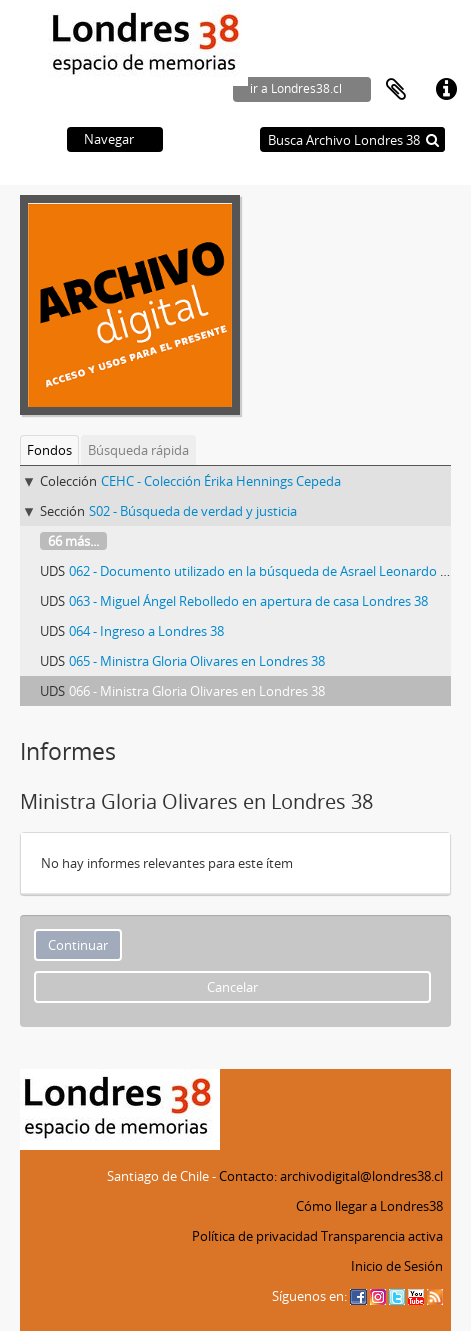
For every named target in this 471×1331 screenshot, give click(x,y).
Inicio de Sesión (397, 1266)
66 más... (73, 541)
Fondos (49, 450)
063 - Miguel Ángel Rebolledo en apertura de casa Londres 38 (248, 601)
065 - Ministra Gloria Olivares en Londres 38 (197, 661)
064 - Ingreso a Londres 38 (146, 631)
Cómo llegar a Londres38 (369, 1206)
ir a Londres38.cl (296, 88)
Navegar (109, 139)
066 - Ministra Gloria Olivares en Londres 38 (197, 691)
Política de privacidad (255, 1236)
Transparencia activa (382, 1236)
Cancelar (232, 987)
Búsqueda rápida (138, 450)
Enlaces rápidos (446, 90)
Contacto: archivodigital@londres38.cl (331, 1176)
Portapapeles (396, 90)
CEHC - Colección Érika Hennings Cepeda (221, 481)
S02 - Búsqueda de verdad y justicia (193, 511)
